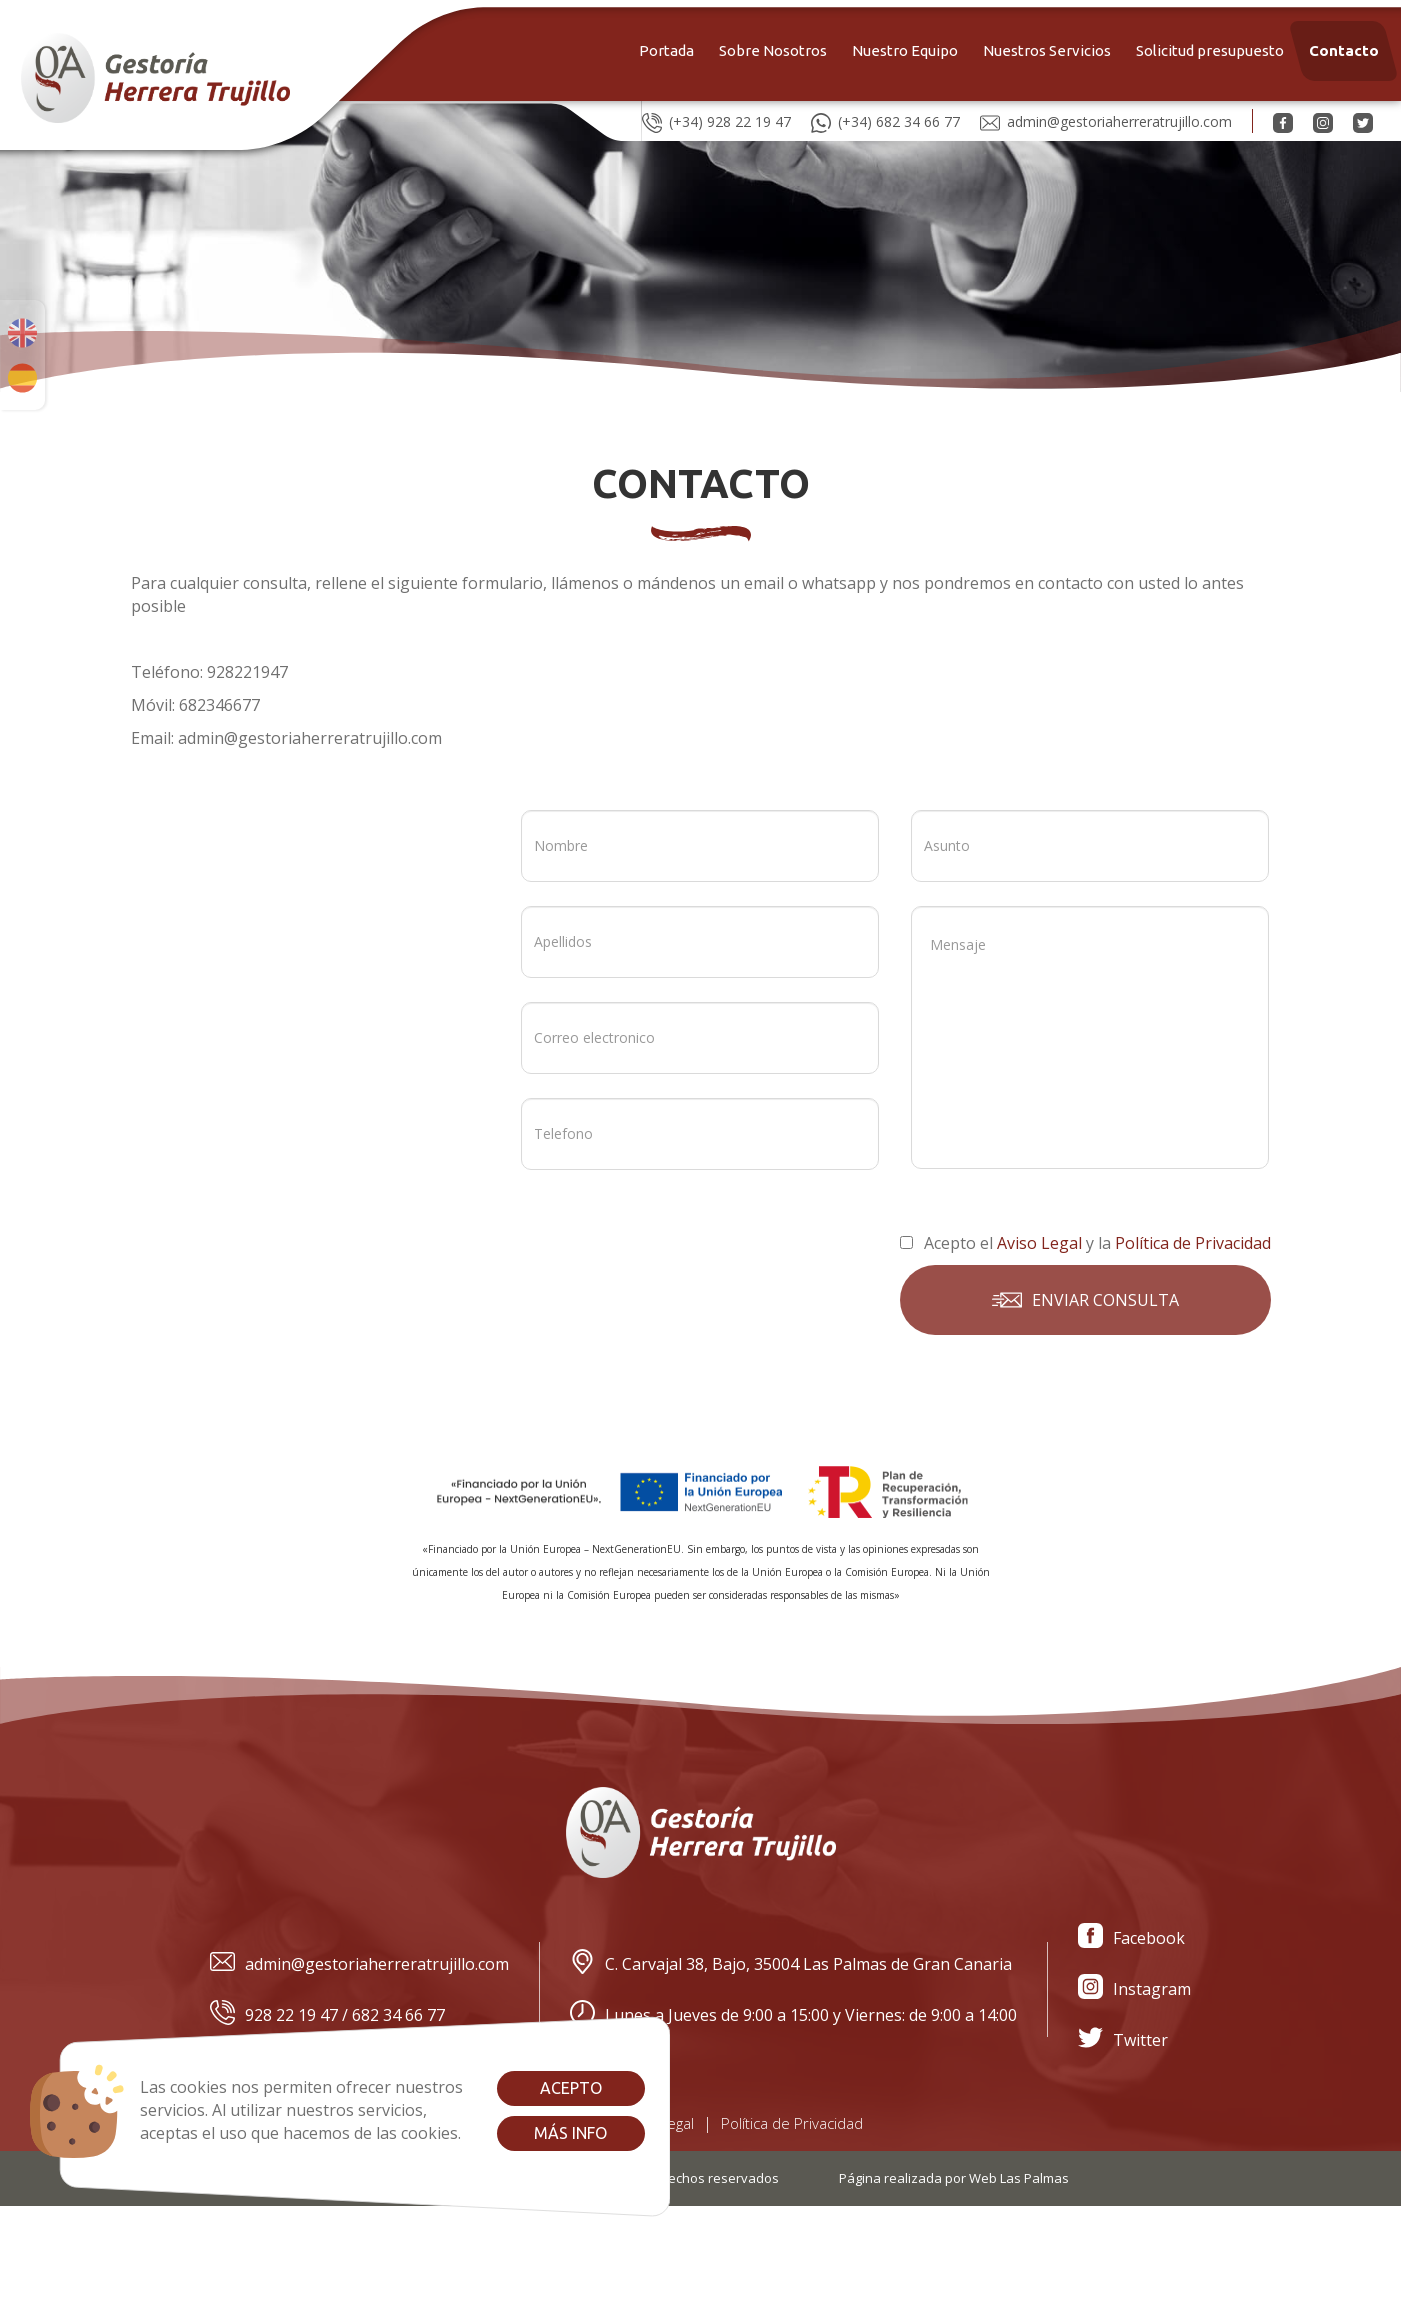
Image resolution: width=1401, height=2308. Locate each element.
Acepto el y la (1085, 1243)
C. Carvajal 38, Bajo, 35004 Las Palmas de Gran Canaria (791, 1964)
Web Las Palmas (1019, 2178)
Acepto (571, 2088)
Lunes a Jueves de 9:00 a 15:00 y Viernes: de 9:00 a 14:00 (793, 2015)
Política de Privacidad (792, 2123)
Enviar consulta (1085, 1300)
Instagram (1134, 1989)
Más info (570, 2133)
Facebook (1131, 1938)
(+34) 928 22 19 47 (716, 120)
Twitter (1123, 2040)
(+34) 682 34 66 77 (885, 120)
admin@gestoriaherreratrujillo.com (1106, 120)
